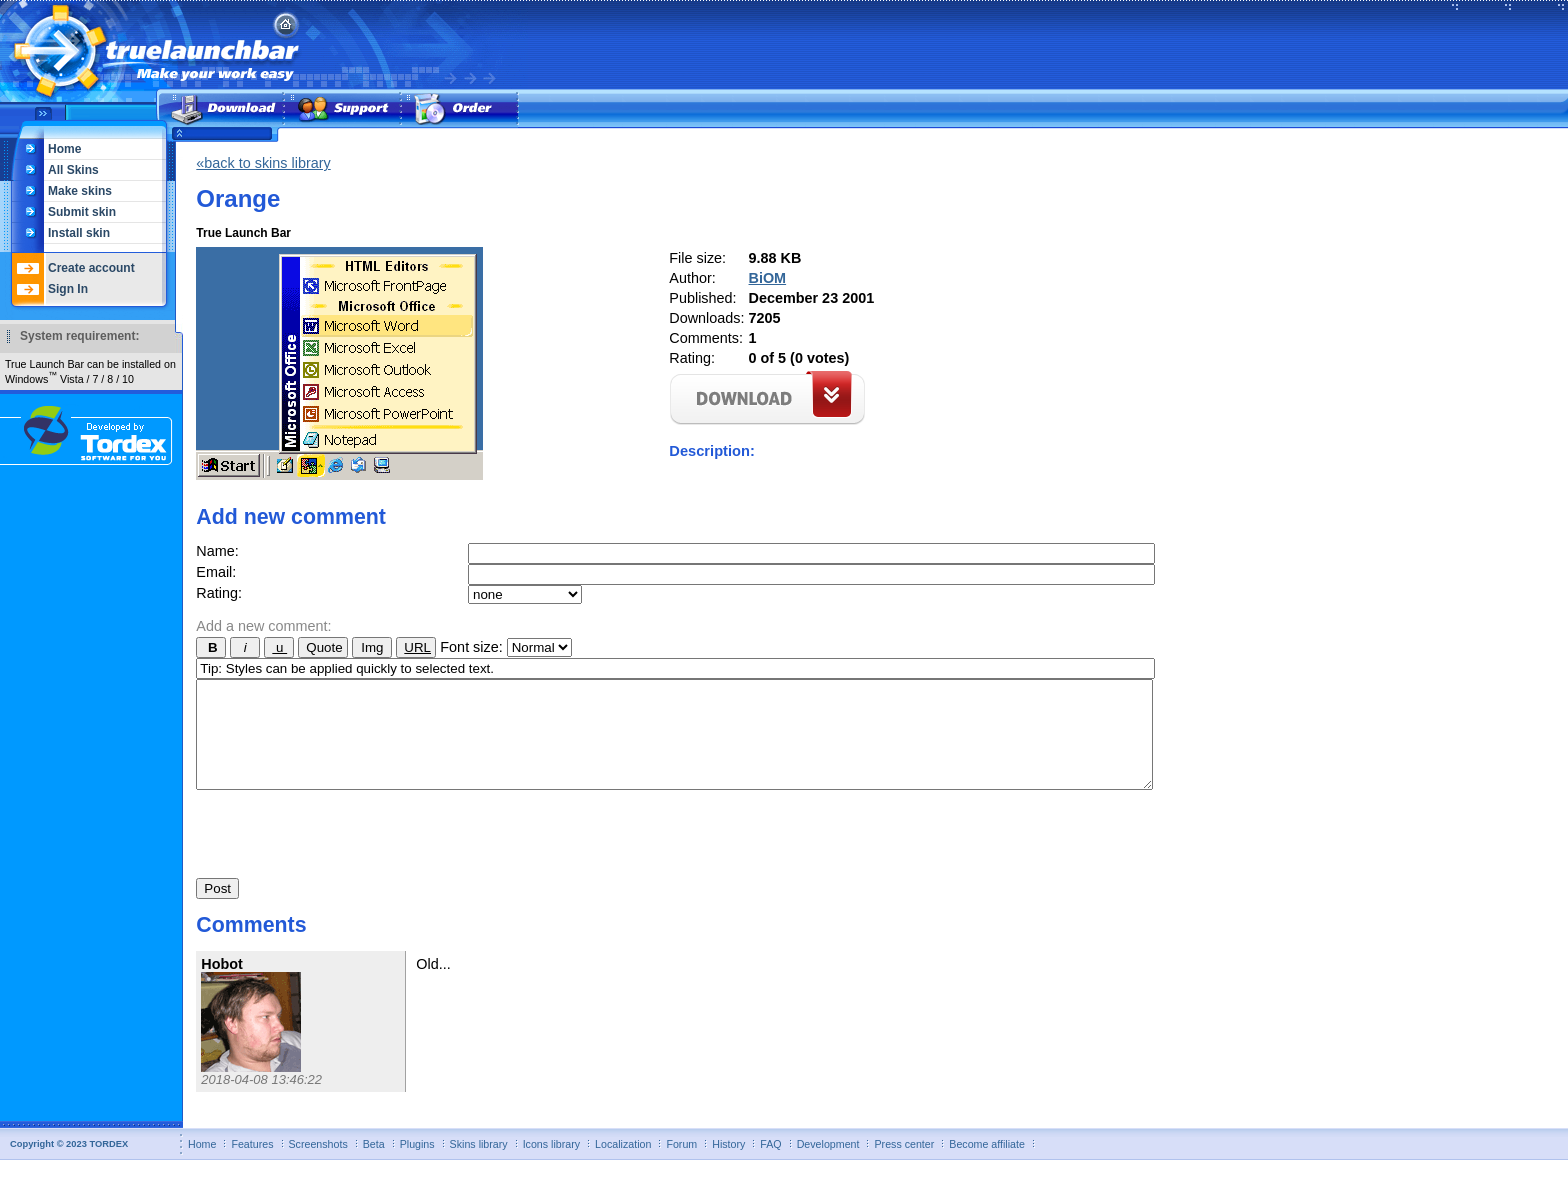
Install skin (79, 233)
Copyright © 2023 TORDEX (69, 1165)
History (728, 1165)
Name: (217, 551)
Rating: (219, 593)
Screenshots (318, 1165)
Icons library (551, 1165)
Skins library (479, 1165)
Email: (216, 572)
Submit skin (82, 212)
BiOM (768, 278)
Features (252, 1165)
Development (828, 1165)
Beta (374, 1165)
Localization (623, 1165)
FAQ (770, 1165)
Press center (904, 1165)
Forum (681, 1165)
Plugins (417, 1165)
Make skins (80, 191)
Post (217, 909)
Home (64, 149)
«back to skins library (263, 163)
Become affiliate (987, 1165)
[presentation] (348, 850)
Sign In (68, 289)
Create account (91, 268)
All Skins (73, 170)
